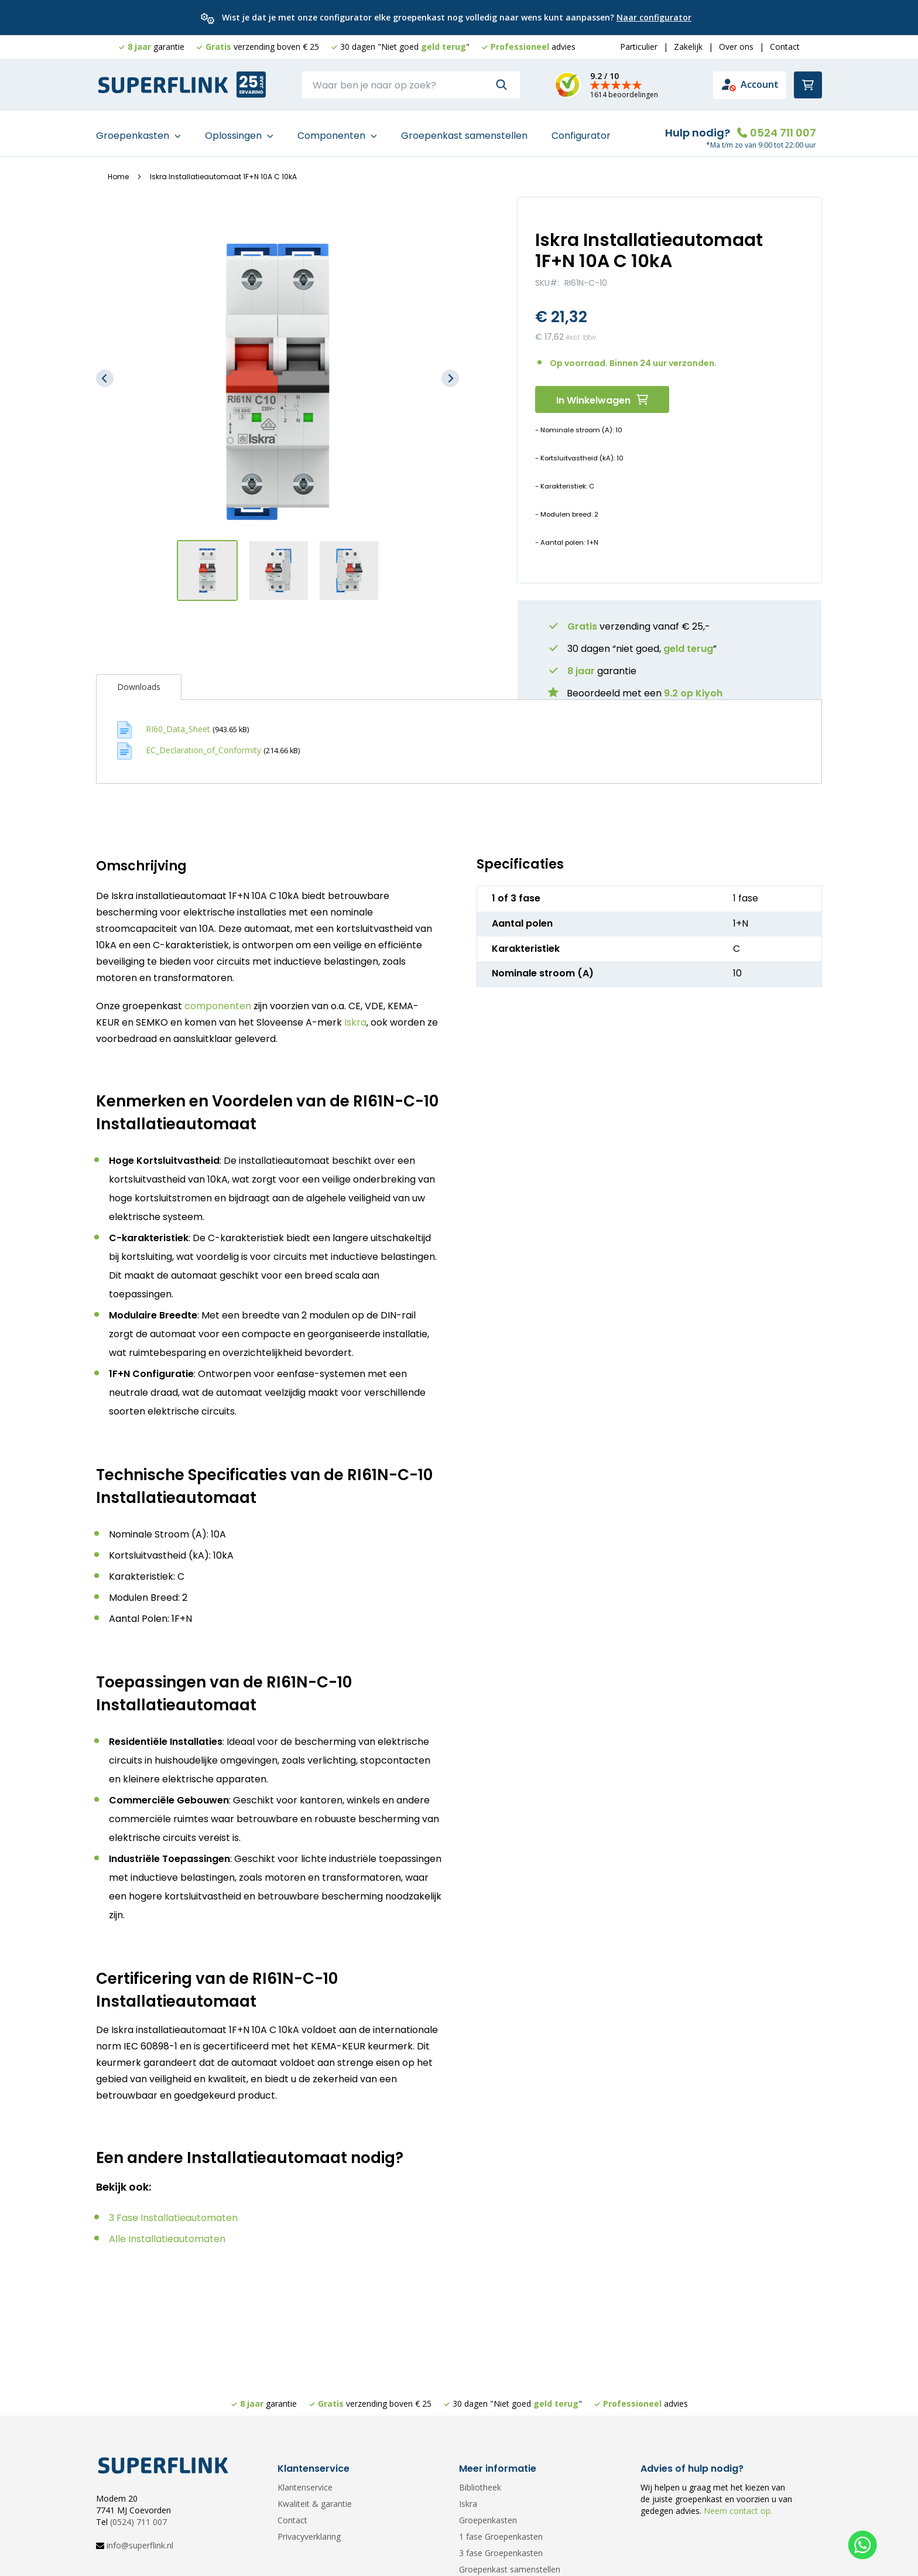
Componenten (332, 129)
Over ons (736, 46)
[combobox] (411, 84)
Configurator (581, 129)
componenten (217, 1000)
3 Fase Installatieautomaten (173, 2212)
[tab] (138, 681)
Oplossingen (234, 129)
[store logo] (163, 85)
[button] (105, 372)
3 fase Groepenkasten (501, 2552)
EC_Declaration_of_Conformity (203, 744)
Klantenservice (305, 2487)
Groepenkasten (134, 129)
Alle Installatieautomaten (167, 2233)
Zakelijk (688, 46)
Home (118, 171)
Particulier (638, 46)
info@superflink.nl (140, 2545)
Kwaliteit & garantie (315, 2503)
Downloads (138, 680)
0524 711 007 (783, 126)
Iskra (355, 1017)
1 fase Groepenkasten (501, 2536)
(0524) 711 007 (138, 2521)
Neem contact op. (736, 2510)
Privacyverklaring (309, 2536)
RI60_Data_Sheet (178, 723)
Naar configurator (653, 17)
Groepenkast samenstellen (464, 129)
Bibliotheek (480, 2487)
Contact (785, 46)
